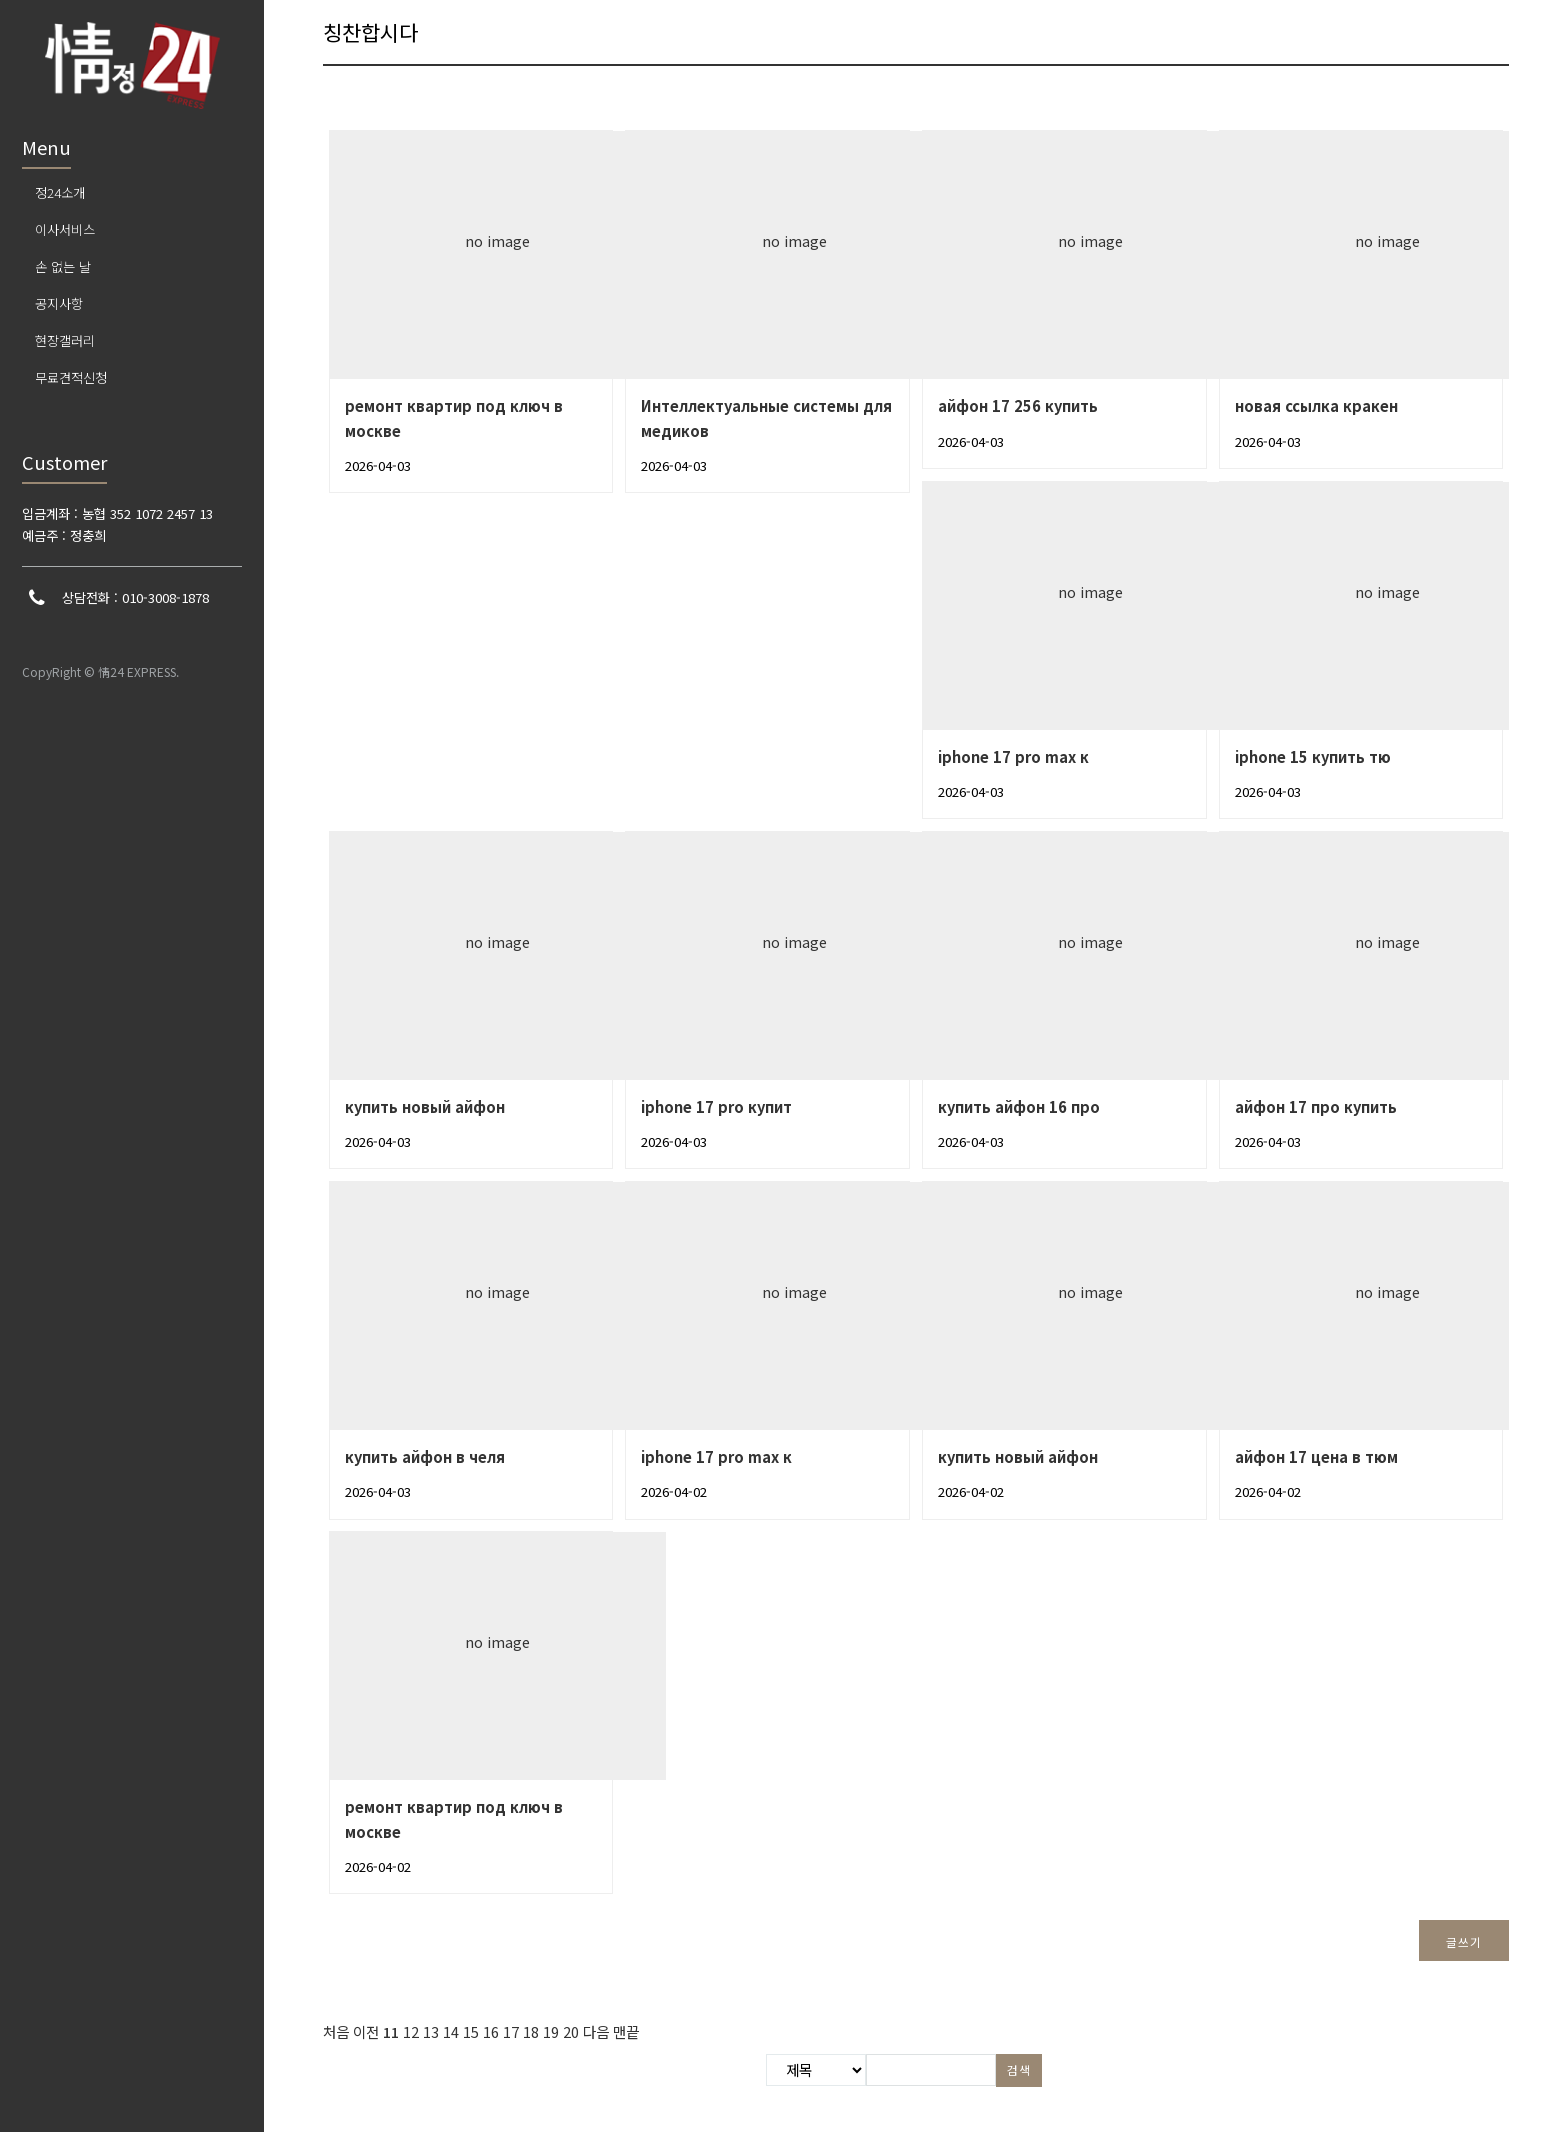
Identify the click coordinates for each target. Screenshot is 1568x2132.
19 (551, 2031)
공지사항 (59, 303)
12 (411, 2031)
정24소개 (60, 192)
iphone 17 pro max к (1013, 756)
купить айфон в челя (425, 1456)
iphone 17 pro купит (716, 1106)
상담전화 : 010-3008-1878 (135, 597)
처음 (336, 2031)
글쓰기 (1464, 1941)
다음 (596, 2031)
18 (531, 2031)
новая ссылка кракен (1316, 405)
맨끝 (626, 2031)
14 (451, 2031)
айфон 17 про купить (1316, 1106)
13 (431, 2031)
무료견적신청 (71, 377)
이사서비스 (65, 229)
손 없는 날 (63, 266)
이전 (366, 2031)
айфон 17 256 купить (1018, 405)
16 (491, 2031)
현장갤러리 (65, 340)
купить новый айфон (425, 1106)
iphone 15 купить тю (1313, 756)
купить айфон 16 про (1019, 1106)
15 (471, 2031)
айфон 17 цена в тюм (1316, 1456)
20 (571, 2031)
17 (511, 2031)
